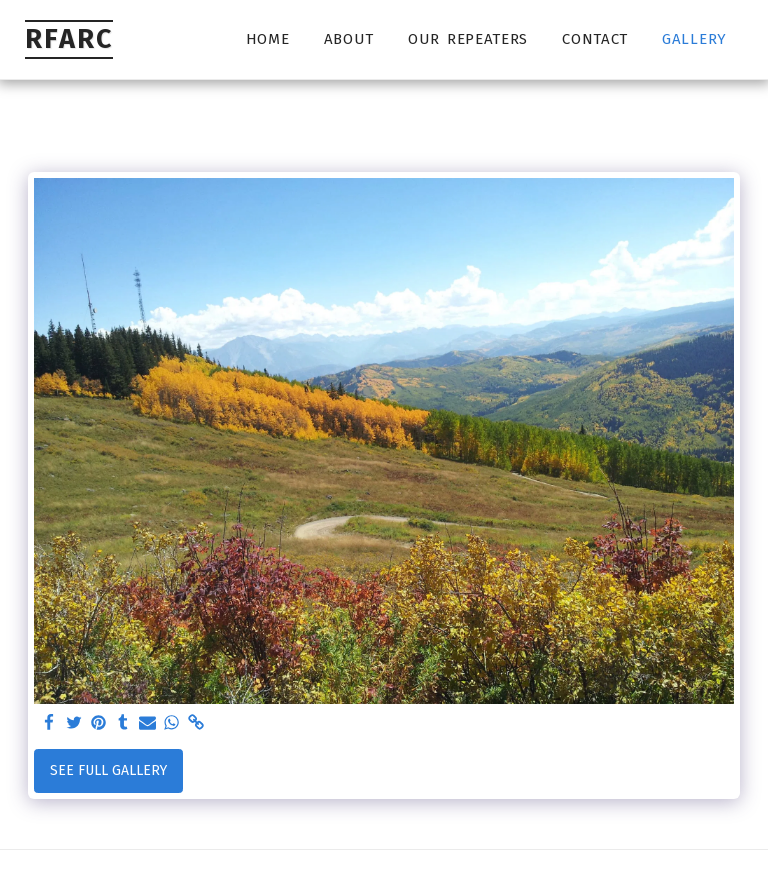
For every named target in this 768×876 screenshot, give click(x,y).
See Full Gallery (108, 770)
